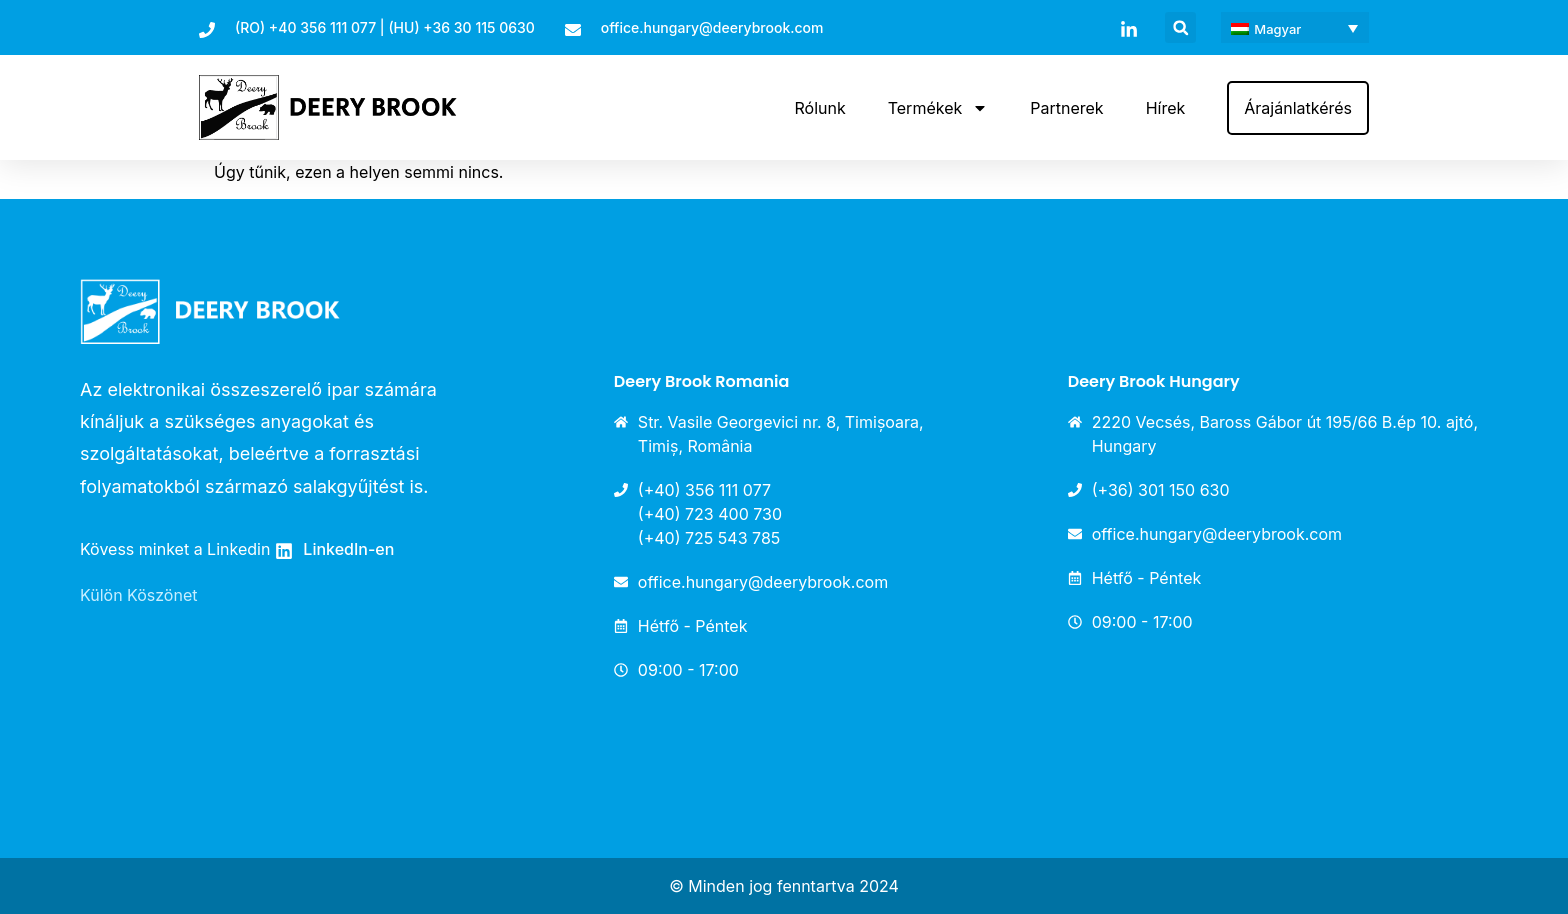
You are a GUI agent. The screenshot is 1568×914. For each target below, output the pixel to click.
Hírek (1166, 108)
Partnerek (1066, 108)
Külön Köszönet (138, 595)
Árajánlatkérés (1298, 108)
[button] (1180, 27)
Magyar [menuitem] (1277, 29)
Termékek (938, 108)
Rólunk (819, 108)
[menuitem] (1295, 27)
